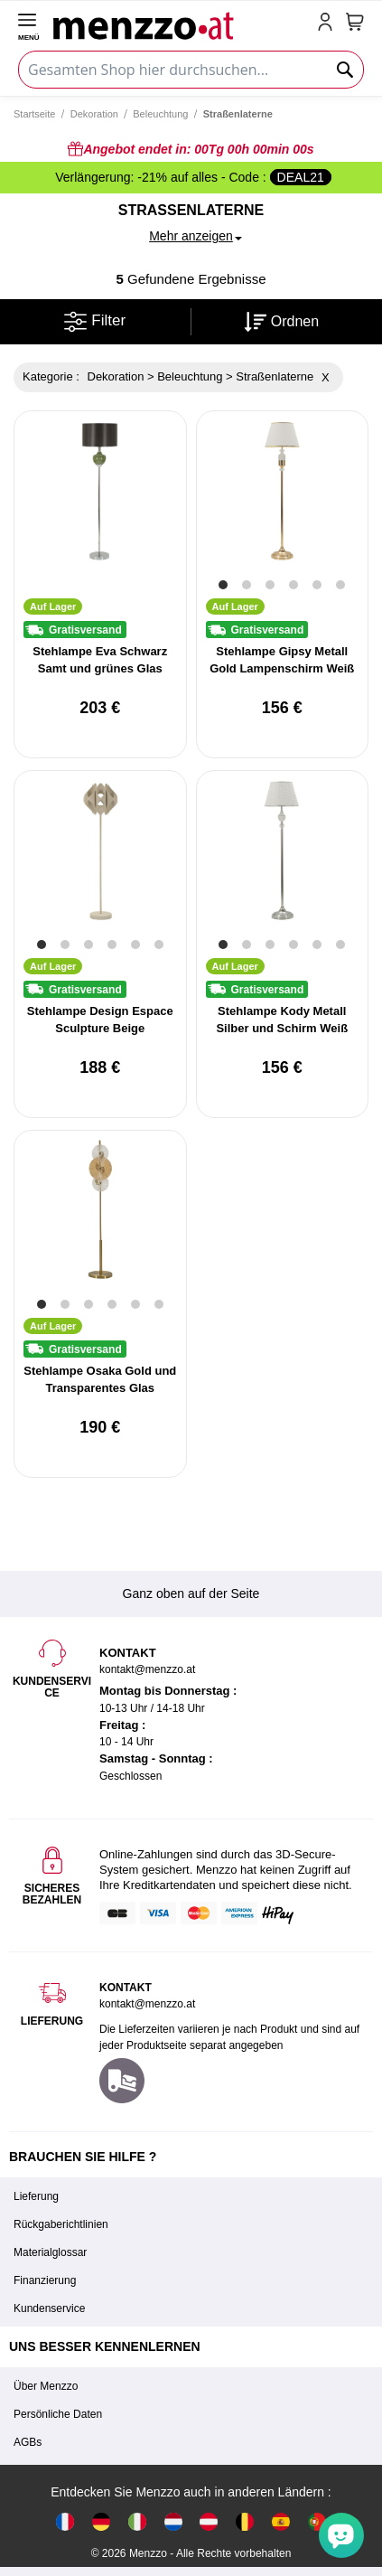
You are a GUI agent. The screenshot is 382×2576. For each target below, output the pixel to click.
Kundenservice (49, 2308)
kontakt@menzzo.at (147, 2004)
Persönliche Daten (58, 2414)
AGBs (28, 2442)
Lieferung (36, 2196)
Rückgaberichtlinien (61, 2224)
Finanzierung (45, 2280)
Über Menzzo (46, 2386)
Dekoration (94, 113)
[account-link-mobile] (328, 23)
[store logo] (181, 23)
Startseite (34, 113)
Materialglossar (50, 2252)
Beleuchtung (160, 113)
